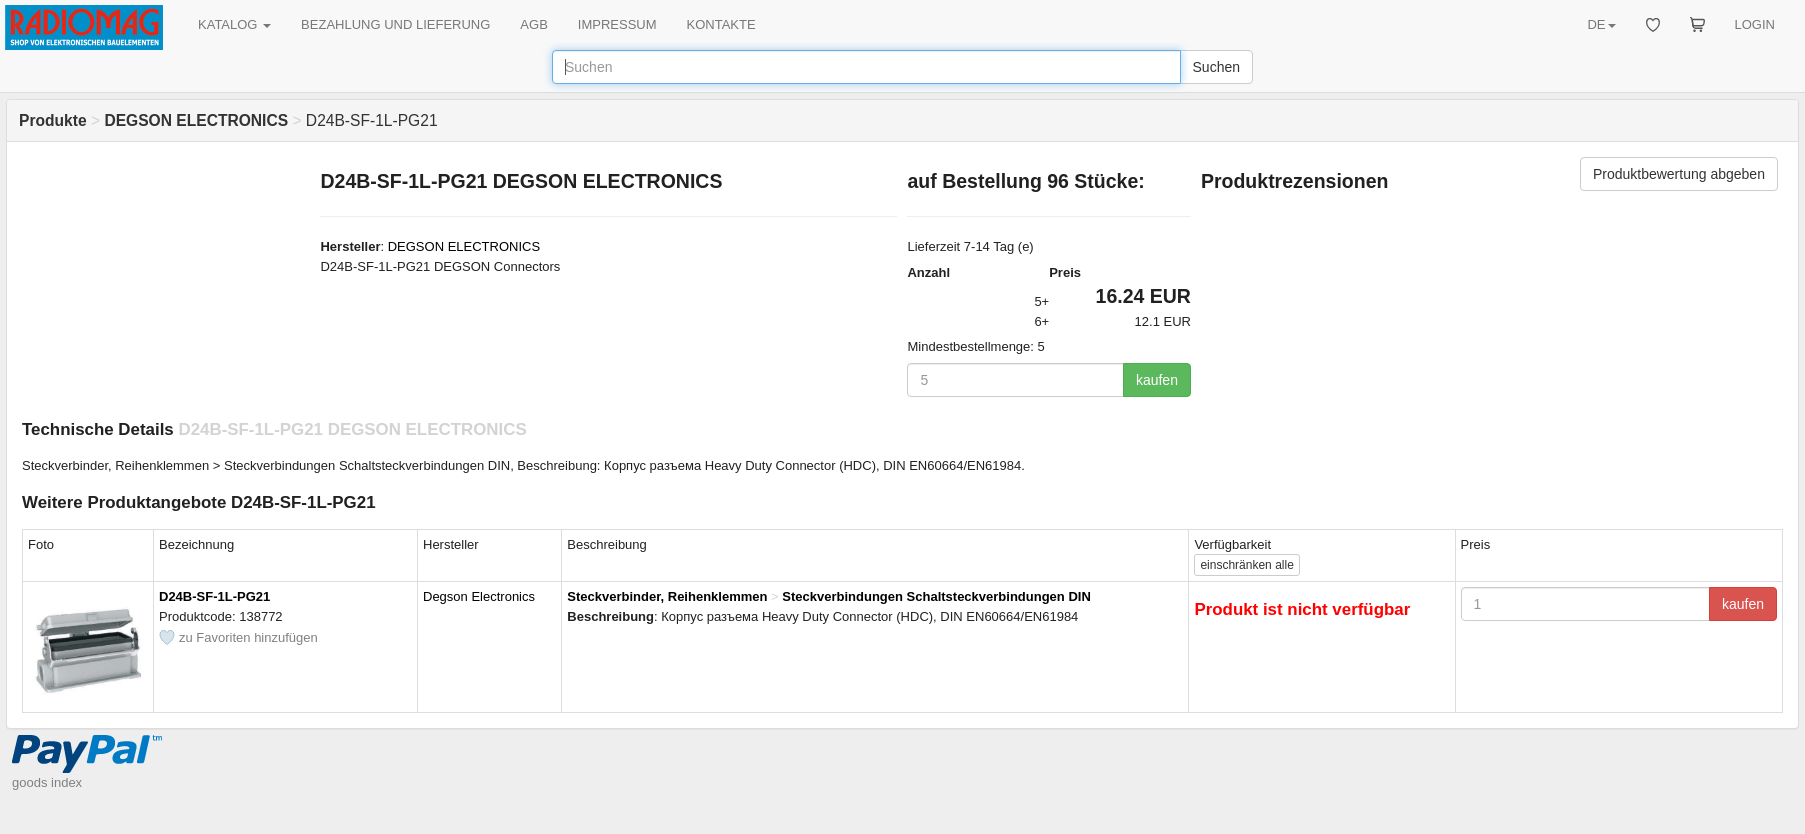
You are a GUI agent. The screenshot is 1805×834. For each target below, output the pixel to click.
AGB (533, 24)
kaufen (1157, 380)
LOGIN (1755, 24)
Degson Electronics (479, 596)
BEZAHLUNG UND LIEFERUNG (395, 24)
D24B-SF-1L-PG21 (214, 596)
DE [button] (1601, 24)
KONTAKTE (721, 24)
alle (1246, 565)
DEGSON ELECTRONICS (464, 246)
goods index (47, 782)
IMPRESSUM (617, 24)
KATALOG (234, 24)
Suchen (1216, 67)
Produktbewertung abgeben (1679, 174)
